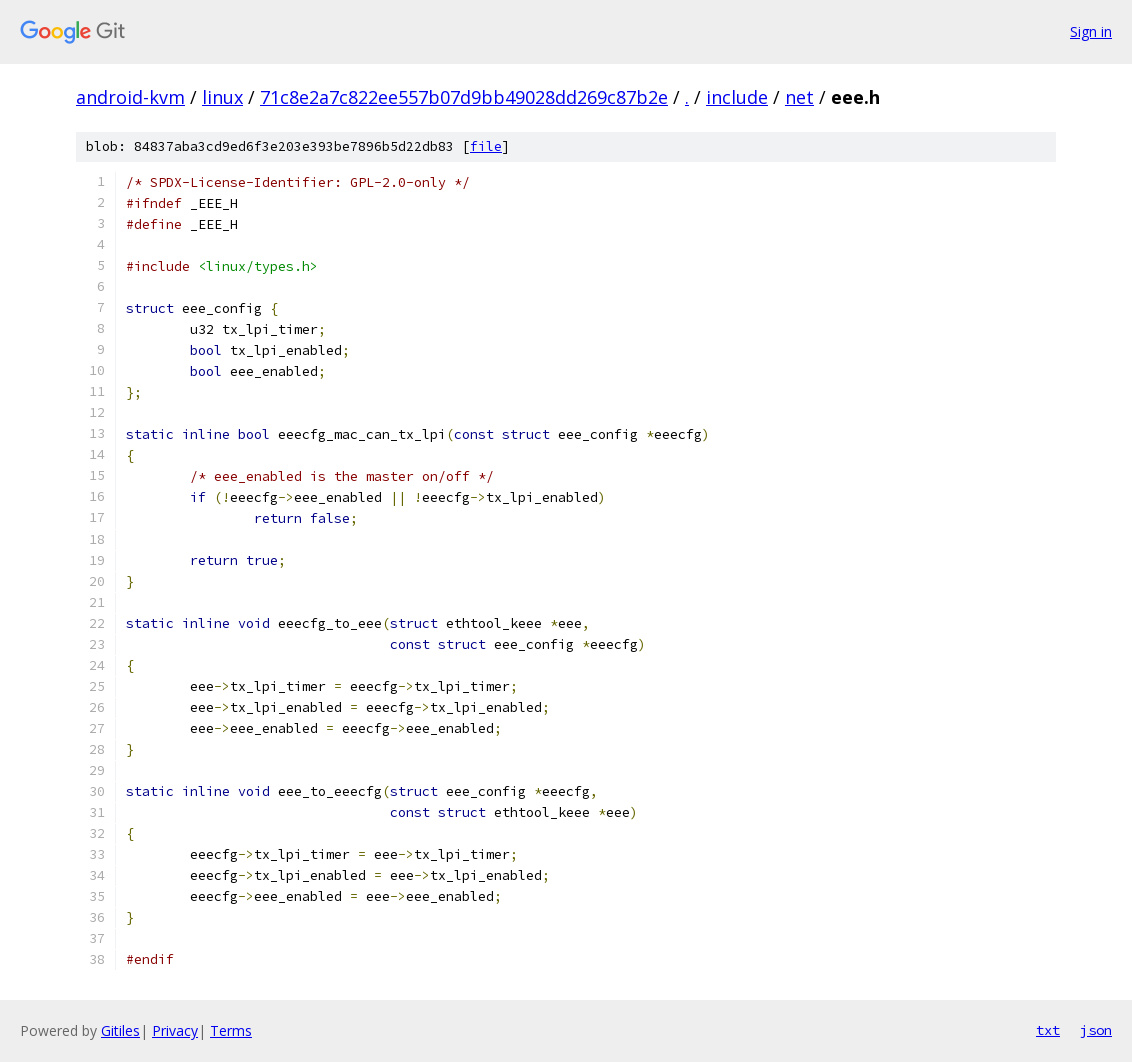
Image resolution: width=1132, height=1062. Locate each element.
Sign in (1091, 31)
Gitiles (120, 1030)
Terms (231, 1030)
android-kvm (130, 97)
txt (1048, 1030)
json (1096, 1030)
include (737, 97)
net (799, 97)
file (486, 146)
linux (222, 97)
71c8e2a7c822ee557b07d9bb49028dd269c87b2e (464, 97)
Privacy (175, 1030)
